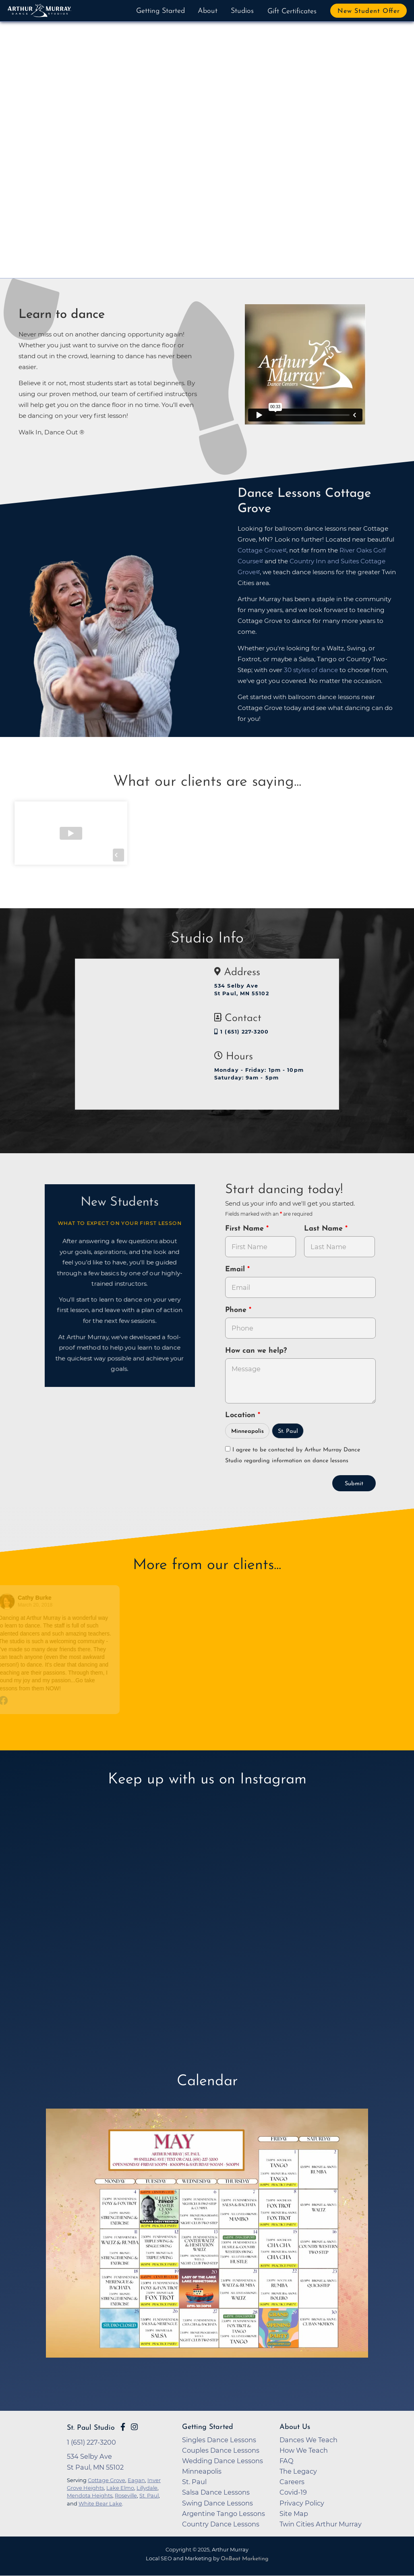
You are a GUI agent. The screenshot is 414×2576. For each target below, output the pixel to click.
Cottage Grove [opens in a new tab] (260, 550)
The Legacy (298, 2471)
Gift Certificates (292, 11)
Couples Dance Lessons (220, 2450)
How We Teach (303, 2450)
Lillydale (147, 2488)
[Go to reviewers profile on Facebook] (11, 1601)
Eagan (136, 2480)
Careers (291, 2482)
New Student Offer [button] (368, 11)
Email (236, 1269)
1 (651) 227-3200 (241, 1032)
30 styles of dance (311, 670)
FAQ (286, 2461)
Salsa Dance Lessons (216, 2492)
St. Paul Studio (91, 2427)
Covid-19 (293, 2492)
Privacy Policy (301, 2503)
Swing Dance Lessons (217, 2503)
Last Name (324, 1229)
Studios (242, 11)
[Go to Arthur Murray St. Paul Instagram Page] (134, 2427)
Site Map (293, 2514)
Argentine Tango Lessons (223, 2514)
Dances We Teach (308, 2440)
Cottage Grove (106, 2480)
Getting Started (160, 11)
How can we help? (256, 1351)
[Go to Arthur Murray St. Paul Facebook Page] (122, 2427)
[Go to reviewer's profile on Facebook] (139, 1601)
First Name (245, 1229)
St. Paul (288, 1431)
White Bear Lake (100, 2503)
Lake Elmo (120, 2488)
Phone (237, 1310)
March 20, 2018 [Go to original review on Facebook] (39, 1605)
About (207, 11)
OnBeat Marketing (244, 2559)
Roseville (126, 2495)
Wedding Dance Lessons (222, 2461)
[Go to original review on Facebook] (60, 1701)
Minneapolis (247, 1431)
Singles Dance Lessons (219, 2440)
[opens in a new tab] (207, 2246)
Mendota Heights (89, 2495)
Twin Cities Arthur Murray (320, 2524)
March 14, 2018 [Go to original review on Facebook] (167, 1605)
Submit (354, 1484)
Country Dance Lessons (220, 2524)
